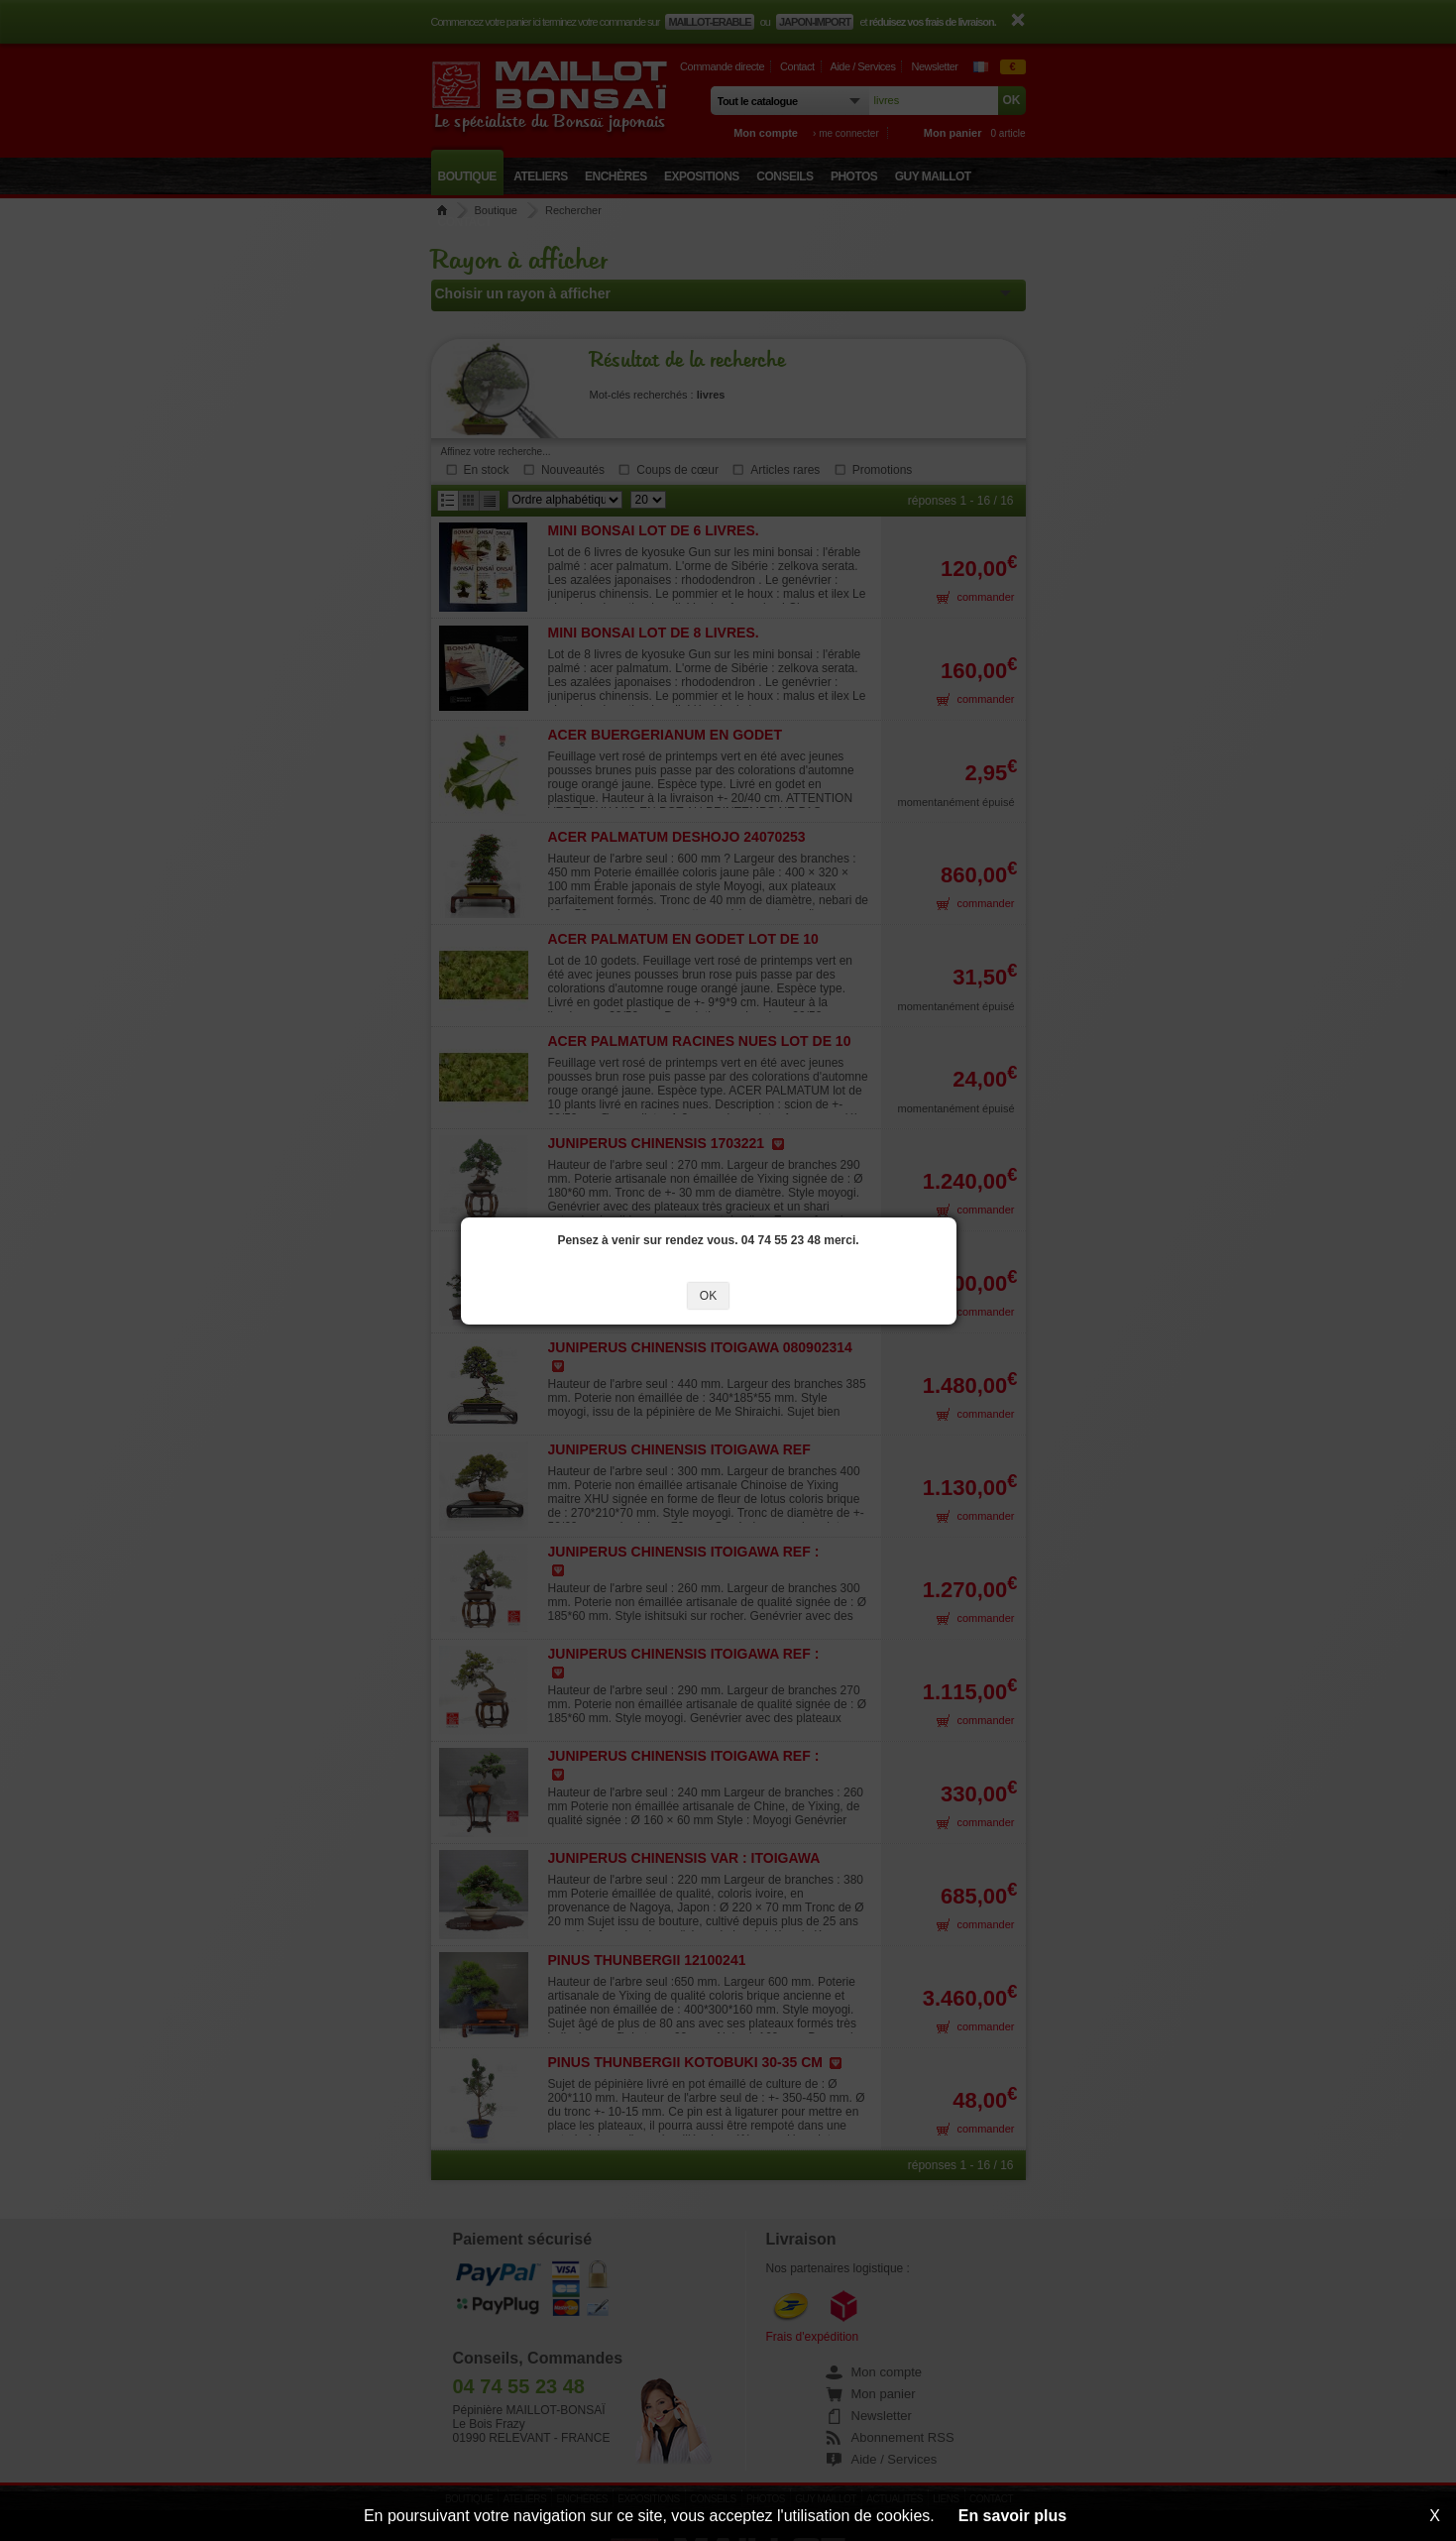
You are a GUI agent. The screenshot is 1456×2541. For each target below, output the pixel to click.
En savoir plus (1012, 2515)
